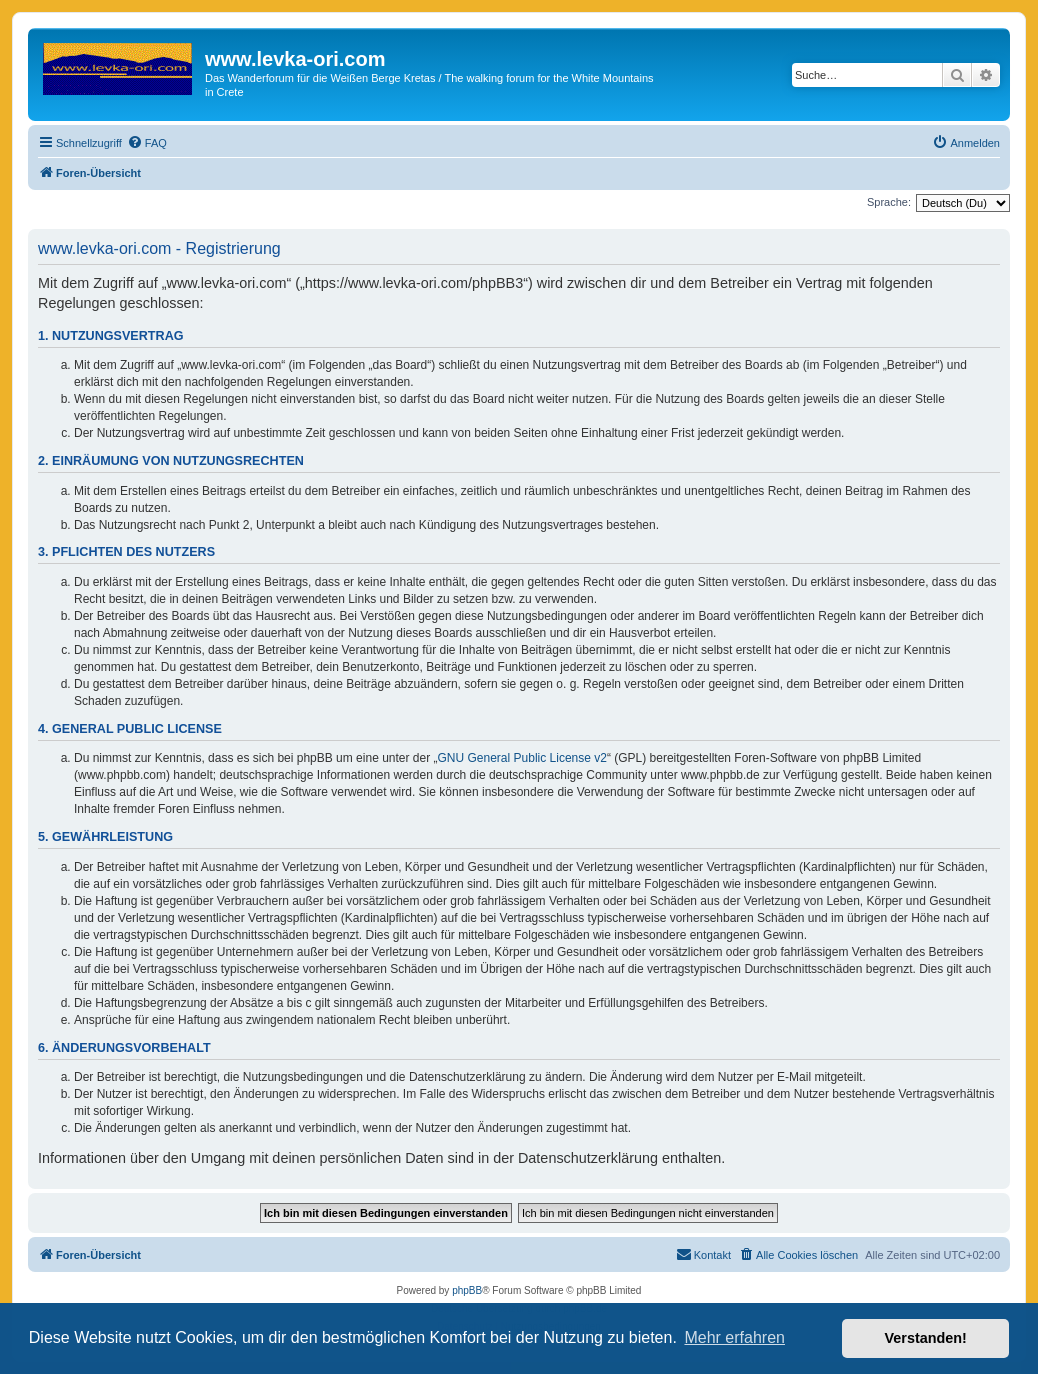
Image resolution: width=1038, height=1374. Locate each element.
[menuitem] (147, 143)
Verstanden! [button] (926, 1338)
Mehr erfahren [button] (734, 1337)
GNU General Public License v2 (522, 758)
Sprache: (889, 202)
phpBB (467, 1290)
